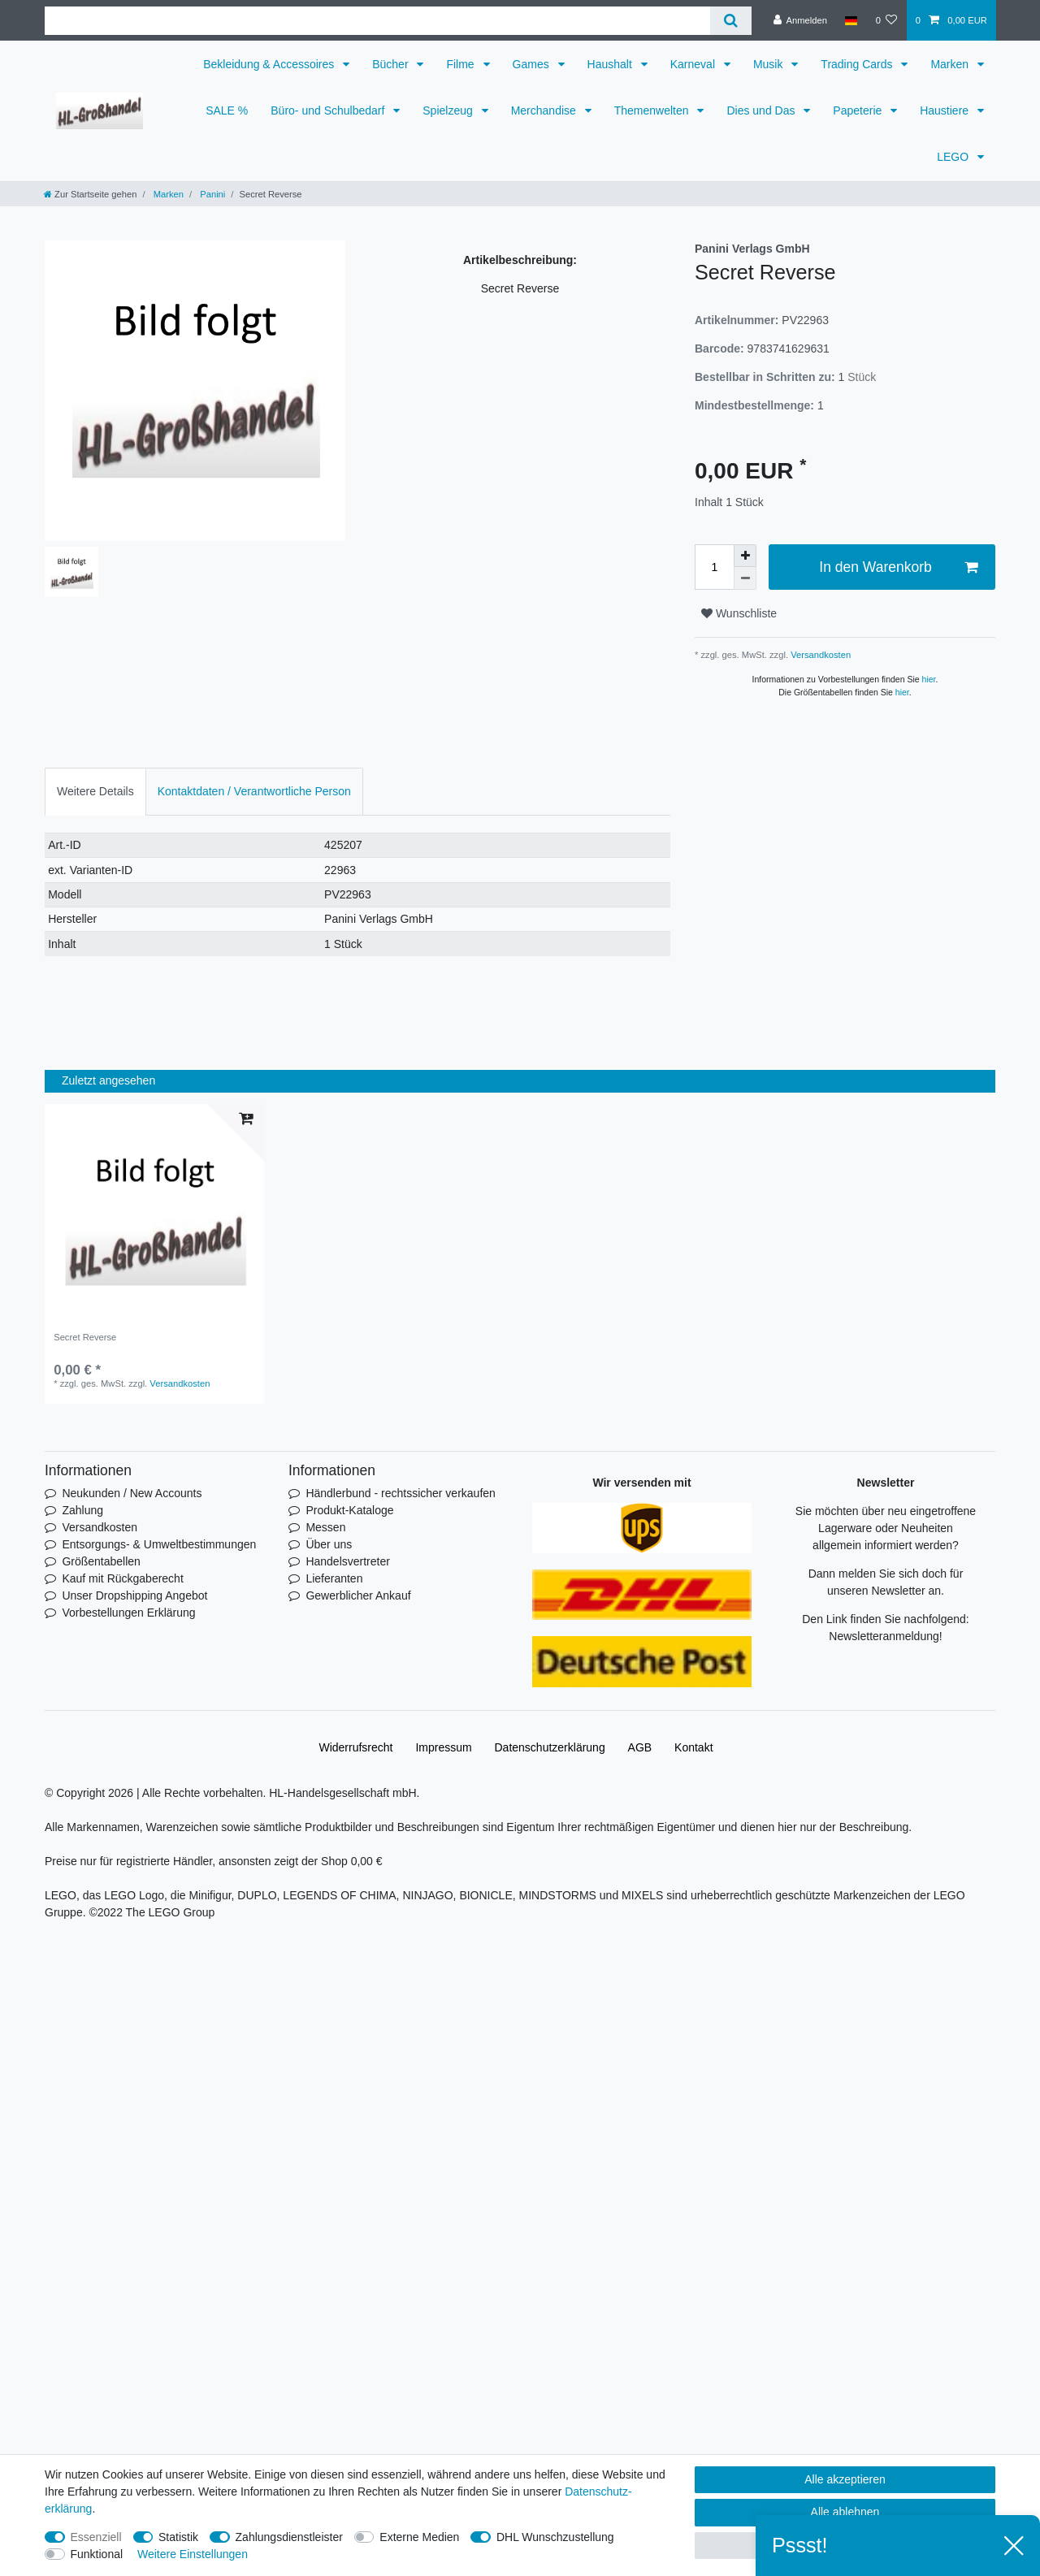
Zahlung (82, 1510)
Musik (769, 64)
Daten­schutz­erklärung (550, 1747)
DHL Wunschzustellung (555, 2537)
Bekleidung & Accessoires (270, 64)
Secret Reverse (85, 1337)
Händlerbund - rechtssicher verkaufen (400, 1493)
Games (532, 64)
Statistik (178, 2537)
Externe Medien (419, 2537)
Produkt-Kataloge (349, 1510)
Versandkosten (819, 655)
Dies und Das (762, 110)
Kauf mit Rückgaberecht (122, 1578)
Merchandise (545, 110)
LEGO (954, 156)
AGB (640, 1747)
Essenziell (96, 2537)
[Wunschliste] (886, 20)
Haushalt (611, 64)
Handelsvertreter (348, 1561)
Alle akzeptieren (845, 2479)
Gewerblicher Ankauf (358, 1595)
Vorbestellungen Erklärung (128, 1612)
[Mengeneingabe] (714, 567)
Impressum (443, 1747)
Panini (211, 194)
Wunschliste (739, 613)
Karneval (694, 64)
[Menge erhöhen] (745, 555)
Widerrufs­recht (355, 1747)
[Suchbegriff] (377, 20)
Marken (951, 64)
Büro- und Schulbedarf (329, 110)
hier (929, 679)
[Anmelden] (800, 20)
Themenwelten (653, 110)
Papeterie (859, 110)
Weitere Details (95, 791)
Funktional (97, 2554)
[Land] (851, 20)
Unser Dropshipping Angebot (134, 1595)
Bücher (391, 64)
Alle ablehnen (845, 2511)
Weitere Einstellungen (192, 2554)
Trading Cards (858, 64)
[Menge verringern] (745, 578)
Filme (461, 64)
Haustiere (946, 110)
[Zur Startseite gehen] (90, 194)
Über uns (329, 1544)
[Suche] (731, 20)
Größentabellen (101, 1561)
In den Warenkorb (898, 567)
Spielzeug (448, 110)
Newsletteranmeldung (883, 1636)
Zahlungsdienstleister (289, 2537)
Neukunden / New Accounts (132, 1493)
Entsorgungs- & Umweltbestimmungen (159, 1544)
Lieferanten (334, 1578)
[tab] (95, 792)
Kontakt (693, 1747)
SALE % (227, 110)
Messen (325, 1527)
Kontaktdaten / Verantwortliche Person (254, 791)
